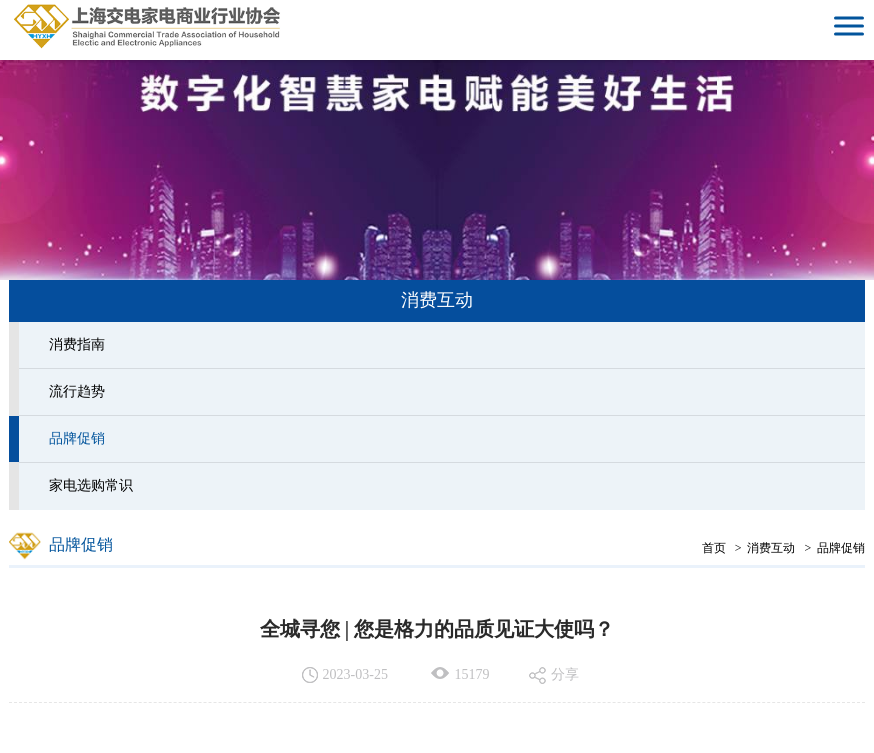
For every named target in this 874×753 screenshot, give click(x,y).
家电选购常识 (91, 485)
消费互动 (771, 548)
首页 (714, 548)
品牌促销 (77, 438)
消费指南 (77, 344)
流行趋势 (77, 391)
